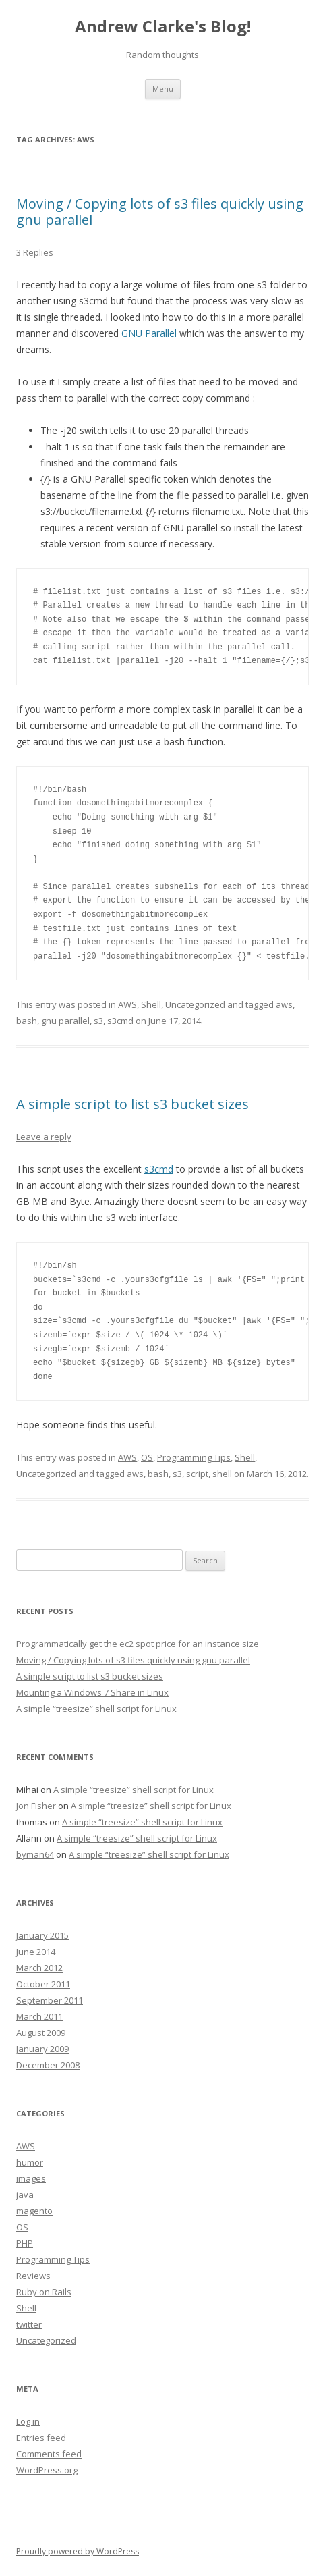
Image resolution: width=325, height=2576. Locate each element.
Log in (28, 2421)
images (31, 2178)
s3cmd (120, 1021)
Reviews (33, 2276)
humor (29, 2162)
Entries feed (41, 2438)
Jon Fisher (36, 1806)
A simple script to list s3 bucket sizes (132, 1104)
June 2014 (35, 1952)
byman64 (35, 1854)
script (197, 1474)
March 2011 (39, 2016)
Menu (162, 89)
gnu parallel (65, 1021)
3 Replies (34, 252)
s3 (98, 1021)
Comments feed (49, 2454)
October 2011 (43, 1984)
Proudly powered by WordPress (77, 2551)
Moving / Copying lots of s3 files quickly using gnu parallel (159, 211)
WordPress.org (47, 2470)
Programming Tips (194, 1457)
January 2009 (42, 2049)
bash (26, 1021)
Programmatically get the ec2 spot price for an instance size (137, 1644)
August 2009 (40, 2033)
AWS (127, 1004)
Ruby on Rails (43, 2292)
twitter (29, 2324)
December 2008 (48, 2065)
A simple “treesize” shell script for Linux (96, 1708)
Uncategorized (195, 1004)
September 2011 (49, 2000)
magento (34, 2211)
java (25, 2195)
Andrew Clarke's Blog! (163, 26)
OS (147, 1457)
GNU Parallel (149, 333)
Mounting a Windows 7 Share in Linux (92, 1692)
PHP (24, 2243)
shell (222, 1474)
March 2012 (39, 1968)
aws (284, 1004)
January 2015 (42, 1935)
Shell (151, 1004)
